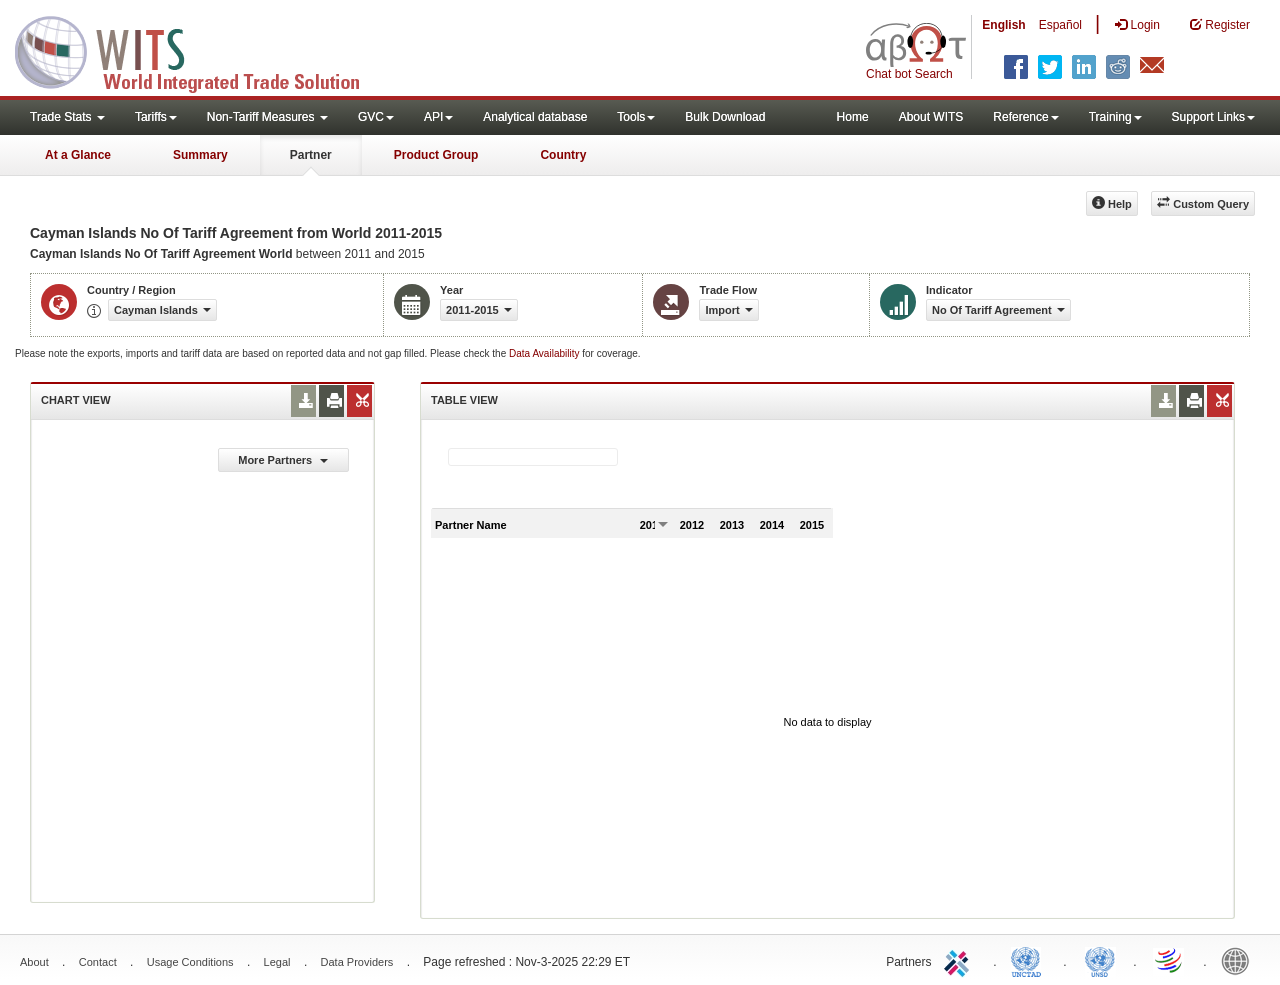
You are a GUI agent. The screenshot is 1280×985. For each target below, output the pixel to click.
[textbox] (533, 457)
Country (563, 155)
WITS (200, 50)
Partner (311, 155)
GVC (376, 117)
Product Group (436, 155)
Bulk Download (725, 117)
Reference (1025, 117)
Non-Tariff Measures (267, 117)
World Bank (1240, 960)
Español (1060, 25)
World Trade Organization (1170, 960)
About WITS (931, 117)
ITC (960, 960)
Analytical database (535, 117)
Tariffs (156, 117)
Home (853, 117)
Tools (636, 117)
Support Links (1213, 117)
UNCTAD (1030, 960)
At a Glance (78, 155)
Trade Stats (67, 117)
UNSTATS (1100, 960)
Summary (200, 155)
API (438, 117)
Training (1115, 117)
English (1003, 25)
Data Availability (545, 353)
